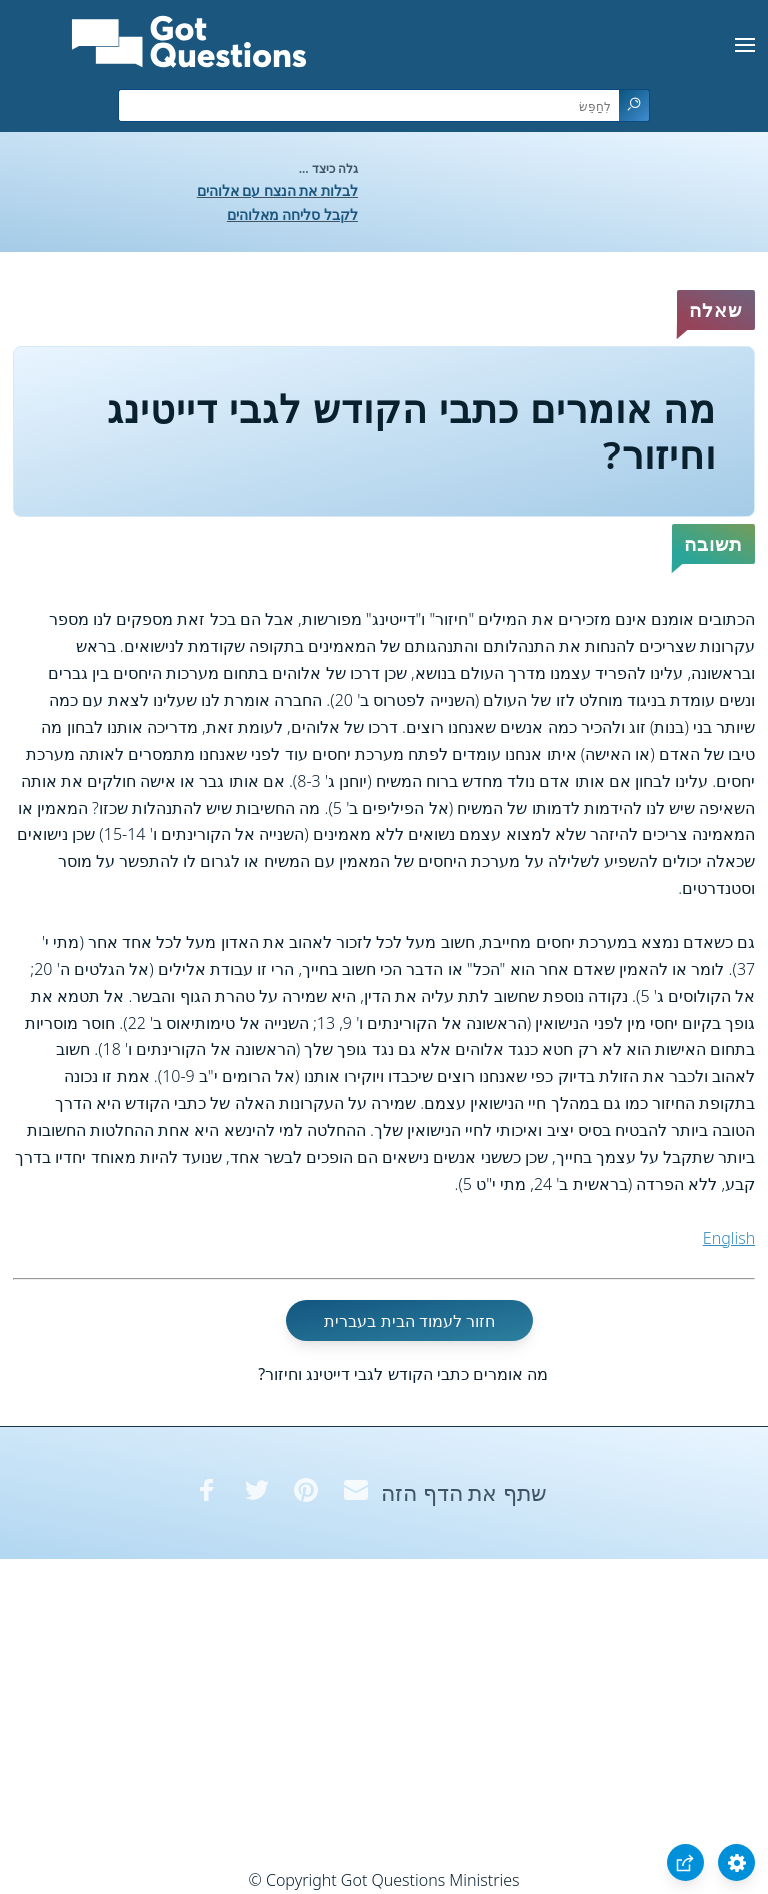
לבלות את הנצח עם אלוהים (277, 190)
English (729, 1238)
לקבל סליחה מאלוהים (292, 214)
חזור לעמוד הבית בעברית (409, 1320)
